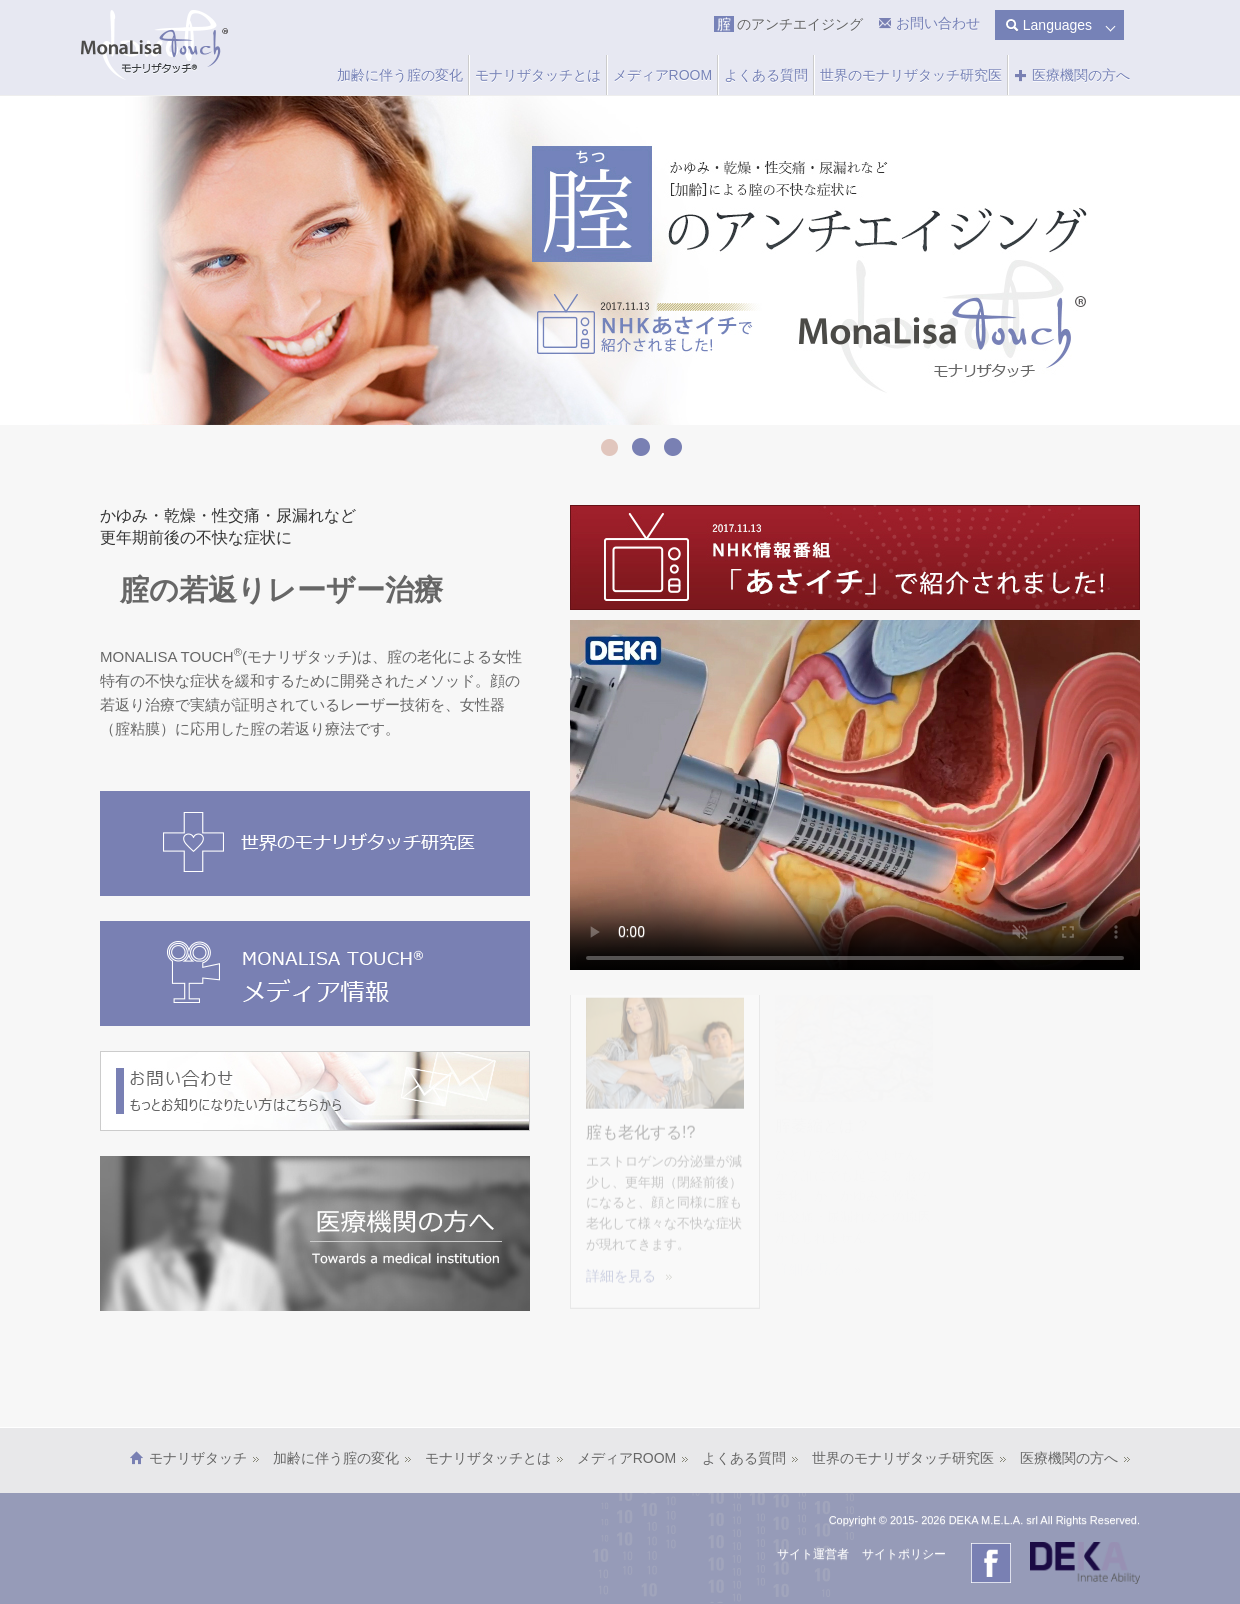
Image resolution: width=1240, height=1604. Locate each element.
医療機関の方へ (1072, 75)
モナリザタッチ (204, 1458)
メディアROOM (663, 75)
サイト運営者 (813, 1554)
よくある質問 (766, 75)
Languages (1048, 25)
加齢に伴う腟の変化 (400, 75)
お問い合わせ (936, 23)
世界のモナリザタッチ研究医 (911, 75)
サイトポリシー (904, 1554)
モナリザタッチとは (538, 75)
